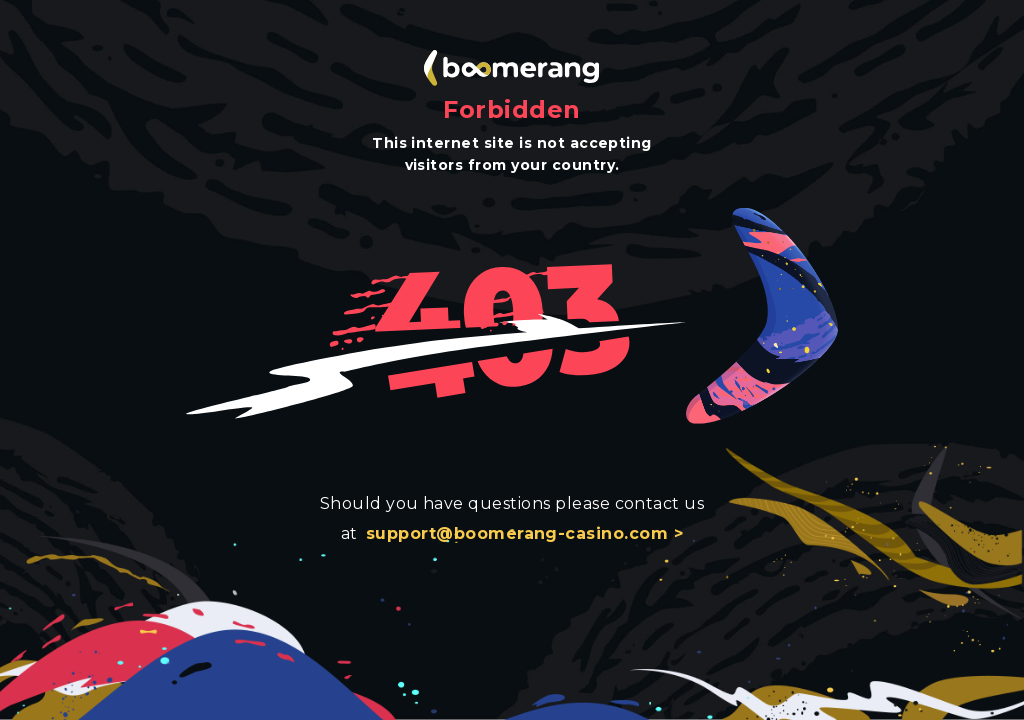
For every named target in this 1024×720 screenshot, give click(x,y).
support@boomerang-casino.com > (524, 533)
